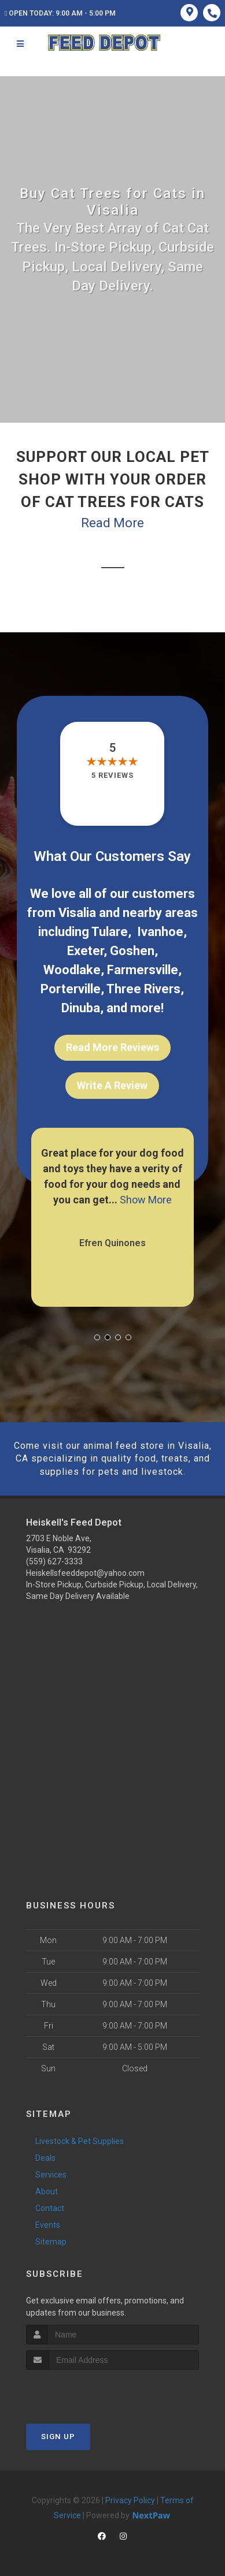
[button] (97, 1337)
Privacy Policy (130, 2500)
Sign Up (58, 2436)
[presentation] (87, 2391)
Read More (112, 523)
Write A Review (112, 1085)
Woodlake (72, 970)
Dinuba (80, 1008)
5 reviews (112, 775)
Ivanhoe (160, 931)
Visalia (77, 912)
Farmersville (142, 970)
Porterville (70, 989)
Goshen (132, 951)
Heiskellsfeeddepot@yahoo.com (85, 1573)
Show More (146, 1200)
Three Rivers (143, 989)
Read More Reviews (112, 1047)
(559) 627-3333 (54, 1561)
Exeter (85, 951)
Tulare (109, 931)
